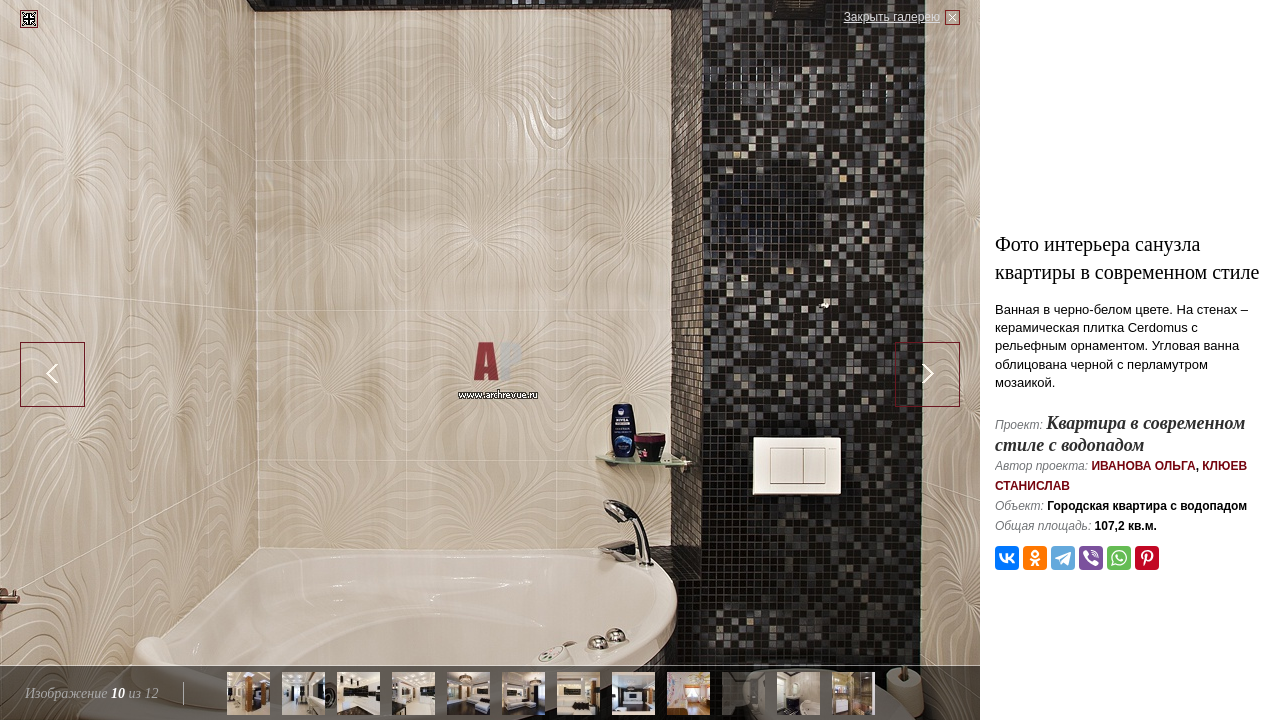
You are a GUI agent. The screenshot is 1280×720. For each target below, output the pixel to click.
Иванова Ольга (1143, 466)
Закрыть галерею (892, 17)
